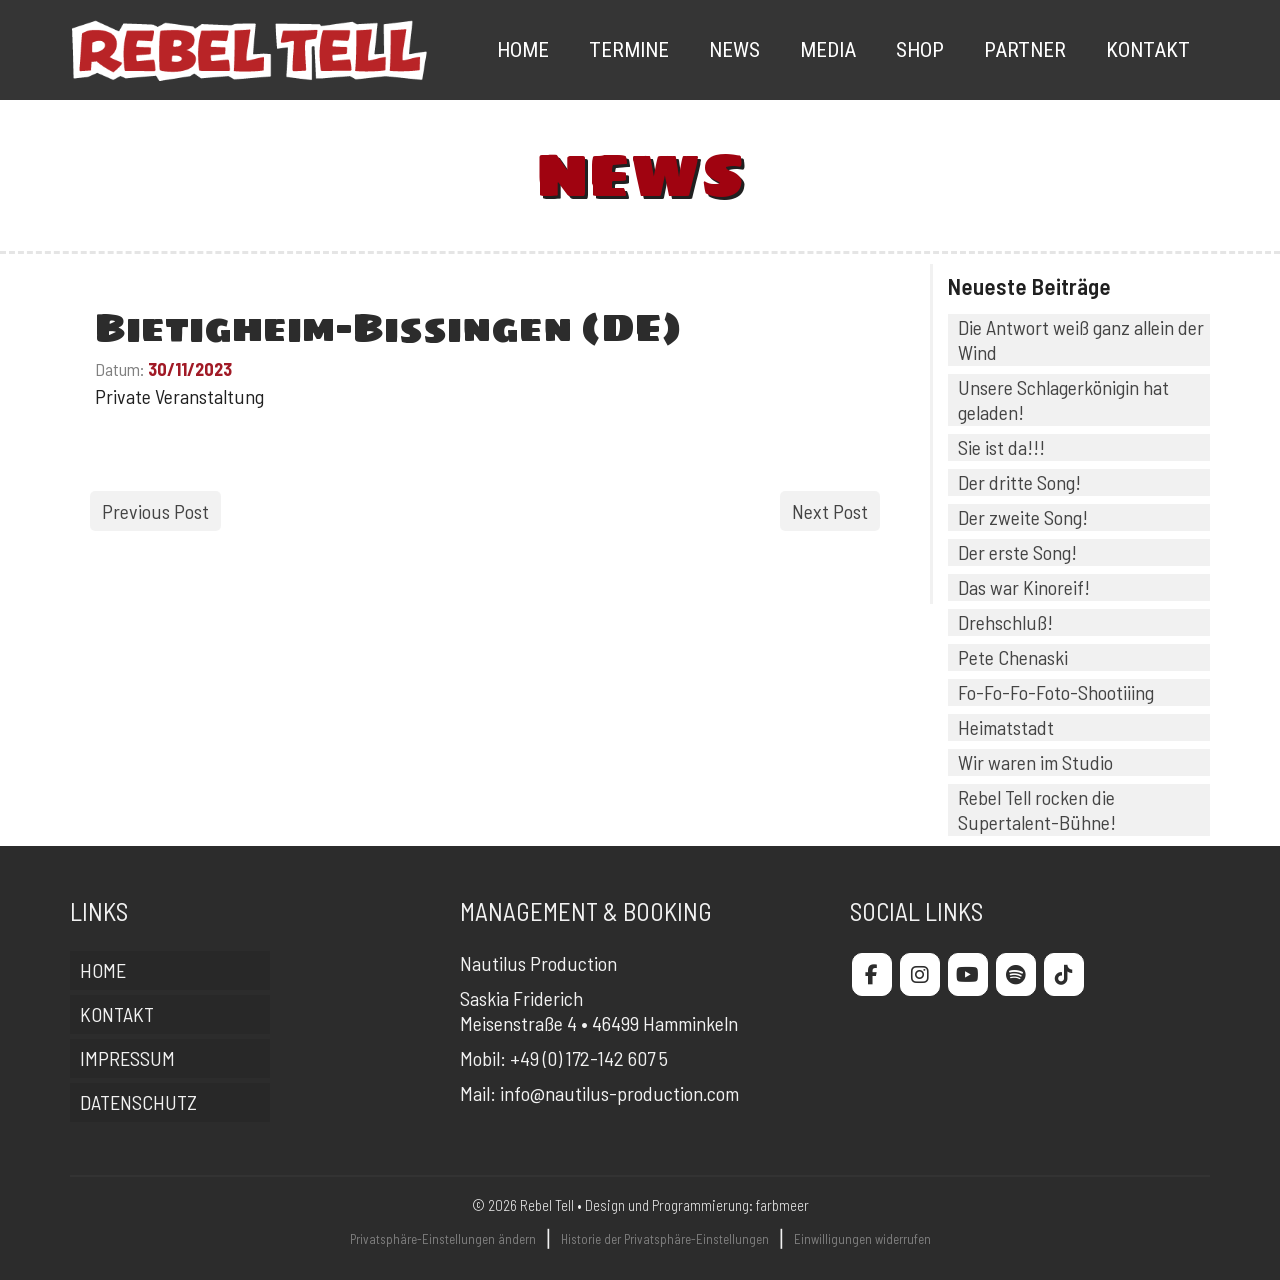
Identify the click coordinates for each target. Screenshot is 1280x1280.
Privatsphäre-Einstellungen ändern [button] (443, 1239)
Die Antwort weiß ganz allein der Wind (1081, 339)
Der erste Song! (1017, 552)
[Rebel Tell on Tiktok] (1064, 974)
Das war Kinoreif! (1024, 587)
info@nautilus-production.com (619, 1093)
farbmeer (782, 1205)
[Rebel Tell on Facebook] (872, 974)
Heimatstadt (1006, 727)
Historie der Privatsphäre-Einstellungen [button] (665, 1239)
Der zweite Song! (1023, 517)
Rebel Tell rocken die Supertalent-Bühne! (1037, 809)
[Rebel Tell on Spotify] (1016, 974)
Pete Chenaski (1013, 657)
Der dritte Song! (1019, 482)
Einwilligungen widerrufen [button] (862, 1239)
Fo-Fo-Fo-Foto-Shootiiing (1056, 692)
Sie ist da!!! (1001, 447)
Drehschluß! (1005, 622)
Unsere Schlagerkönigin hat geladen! (1063, 399)
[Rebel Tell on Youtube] (968, 974)
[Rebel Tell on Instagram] (920, 974)
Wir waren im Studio (1035, 762)
